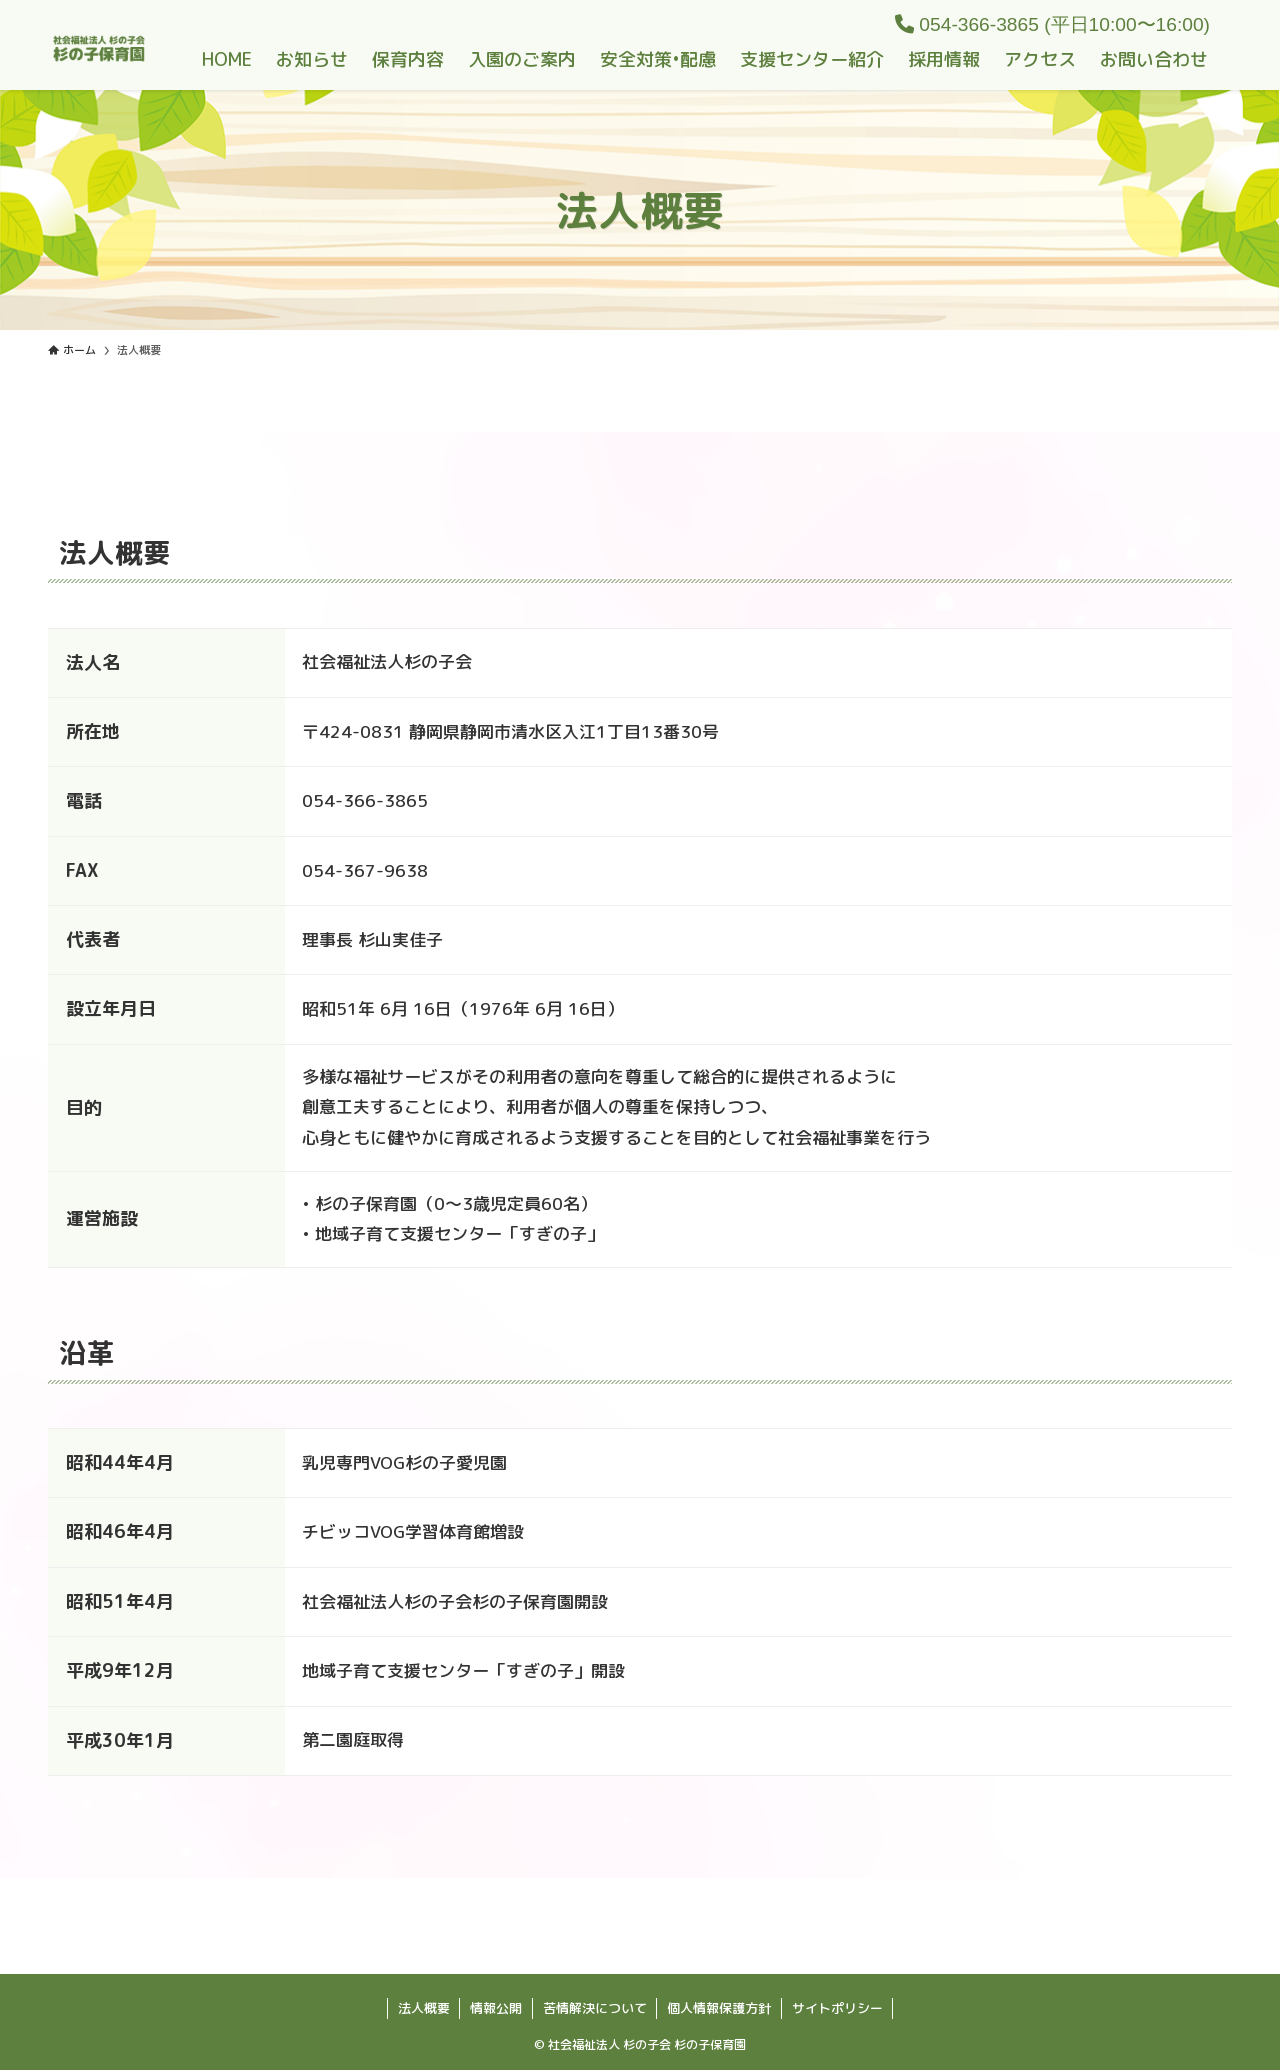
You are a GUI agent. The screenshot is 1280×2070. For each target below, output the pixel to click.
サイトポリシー (837, 2008)
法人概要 (424, 2008)
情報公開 (496, 2008)
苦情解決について (595, 2008)
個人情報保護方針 (719, 2008)
